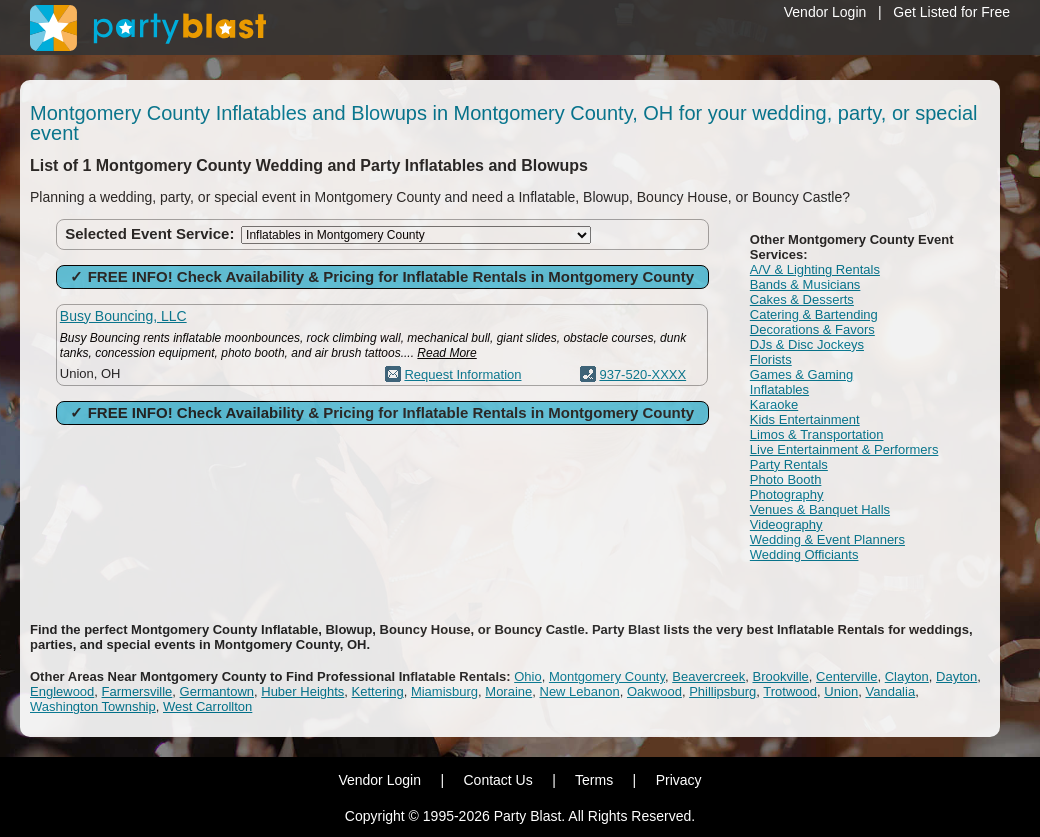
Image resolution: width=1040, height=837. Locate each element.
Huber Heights (302, 691)
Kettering (378, 691)
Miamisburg (444, 691)
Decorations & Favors (812, 329)
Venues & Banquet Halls (820, 509)
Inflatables (779, 389)
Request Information (462, 374)
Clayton (907, 676)
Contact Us (497, 780)
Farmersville (137, 691)
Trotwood (790, 691)
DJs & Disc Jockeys (807, 344)
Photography (787, 494)
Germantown (217, 691)
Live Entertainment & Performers (844, 449)
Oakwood (654, 691)
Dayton (956, 676)
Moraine (508, 691)
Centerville (846, 676)
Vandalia (890, 691)
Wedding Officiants (804, 554)
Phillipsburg (722, 691)
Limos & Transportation (817, 434)
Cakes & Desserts (802, 299)
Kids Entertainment (805, 419)
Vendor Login (825, 12)
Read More (446, 353)
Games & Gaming (801, 374)
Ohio (527, 676)
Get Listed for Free (951, 12)
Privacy (679, 780)
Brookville (780, 676)
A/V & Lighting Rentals (815, 269)
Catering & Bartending (814, 314)
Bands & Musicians (805, 284)
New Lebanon (580, 691)
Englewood (62, 691)
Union (841, 691)
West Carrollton (207, 706)
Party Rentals (789, 464)
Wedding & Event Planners (827, 539)
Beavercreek (708, 676)
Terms (594, 780)
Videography (786, 524)
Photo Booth (786, 479)
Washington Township (93, 706)
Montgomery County (607, 676)
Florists (771, 359)
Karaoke (774, 404)
